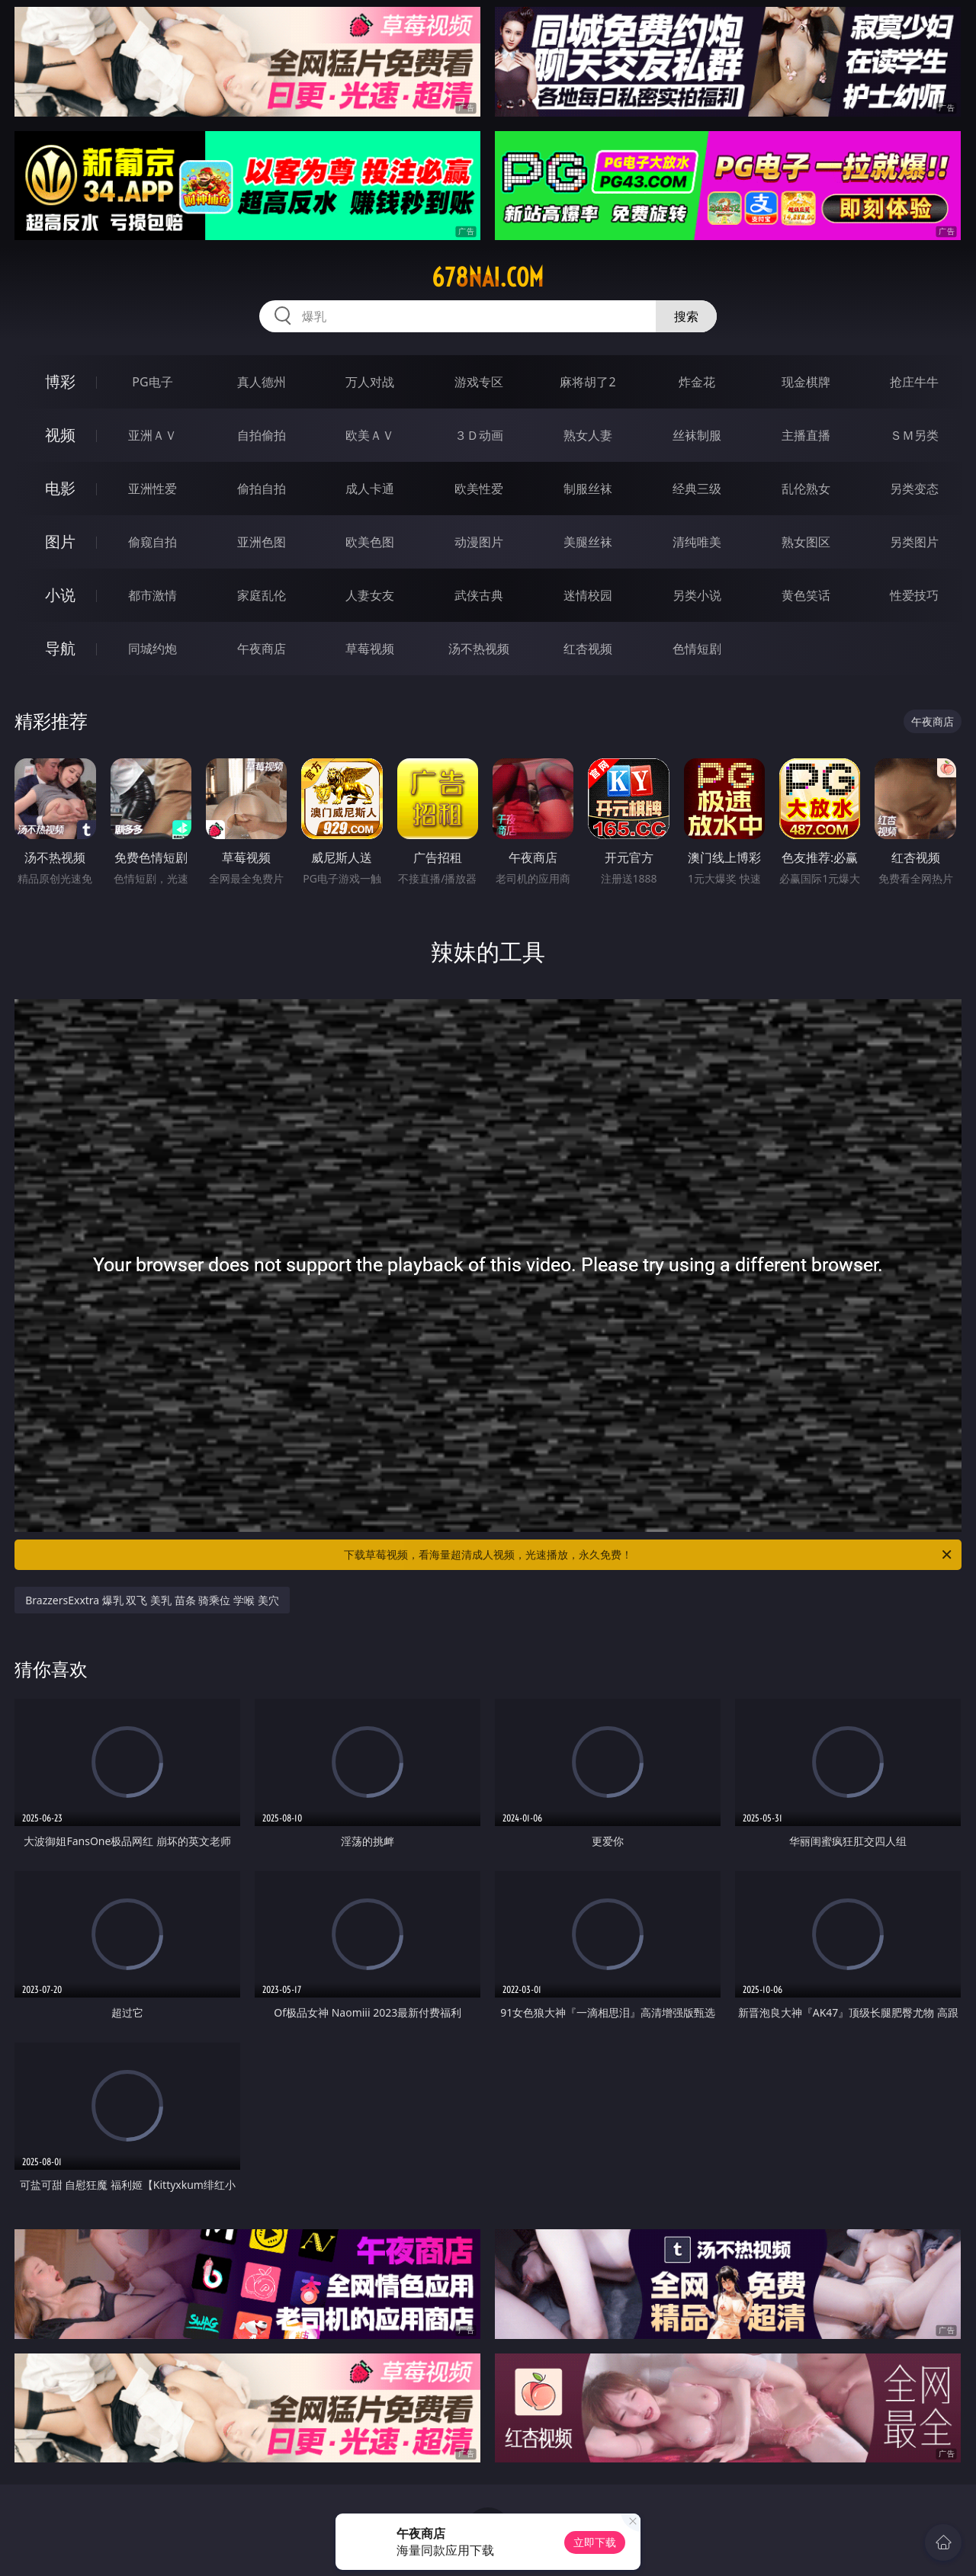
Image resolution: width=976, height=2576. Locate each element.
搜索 (686, 316)
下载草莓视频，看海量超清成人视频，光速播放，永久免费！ (649, 1555)
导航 (60, 648)
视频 (60, 435)
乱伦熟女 (806, 488)
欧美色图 (369, 541)
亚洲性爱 (152, 488)
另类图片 (914, 541)
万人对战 (369, 381)
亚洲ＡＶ (152, 435)
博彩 (60, 381)
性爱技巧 (914, 595)
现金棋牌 (806, 381)
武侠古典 (478, 595)
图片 (60, 541)
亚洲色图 (261, 541)
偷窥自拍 (152, 541)
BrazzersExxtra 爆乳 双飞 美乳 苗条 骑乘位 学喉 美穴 (152, 1600)
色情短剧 (697, 648)
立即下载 (594, 2542)
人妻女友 (369, 595)
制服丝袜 (587, 488)
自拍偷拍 (261, 435)
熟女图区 (806, 541)
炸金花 (697, 381)
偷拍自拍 (261, 488)
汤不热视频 (478, 648)
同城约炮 (152, 648)
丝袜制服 (697, 435)
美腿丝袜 (587, 541)
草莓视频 (369, 648)
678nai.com (488, 277)
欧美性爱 (478, 488)
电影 (60, 488)
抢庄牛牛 (914, 381)
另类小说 (697, 595)
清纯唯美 (697, 541)
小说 (60, 595)
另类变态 (914, 488)
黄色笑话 (806, 595)
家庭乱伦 (261, 595)
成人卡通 (369, 488)
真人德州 (261, 381)
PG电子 (152, 381)
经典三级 (697, 488)
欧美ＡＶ (369, 435)
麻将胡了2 (587, 381)
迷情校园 (587, 595)
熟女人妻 (587, 435)
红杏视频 (587, 648)
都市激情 (152, 595)
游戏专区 (478, 381)
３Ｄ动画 (478, 435)
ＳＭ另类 (914, 435)
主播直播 (806, 435)
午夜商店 (261, 648)
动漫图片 (478, 541)
